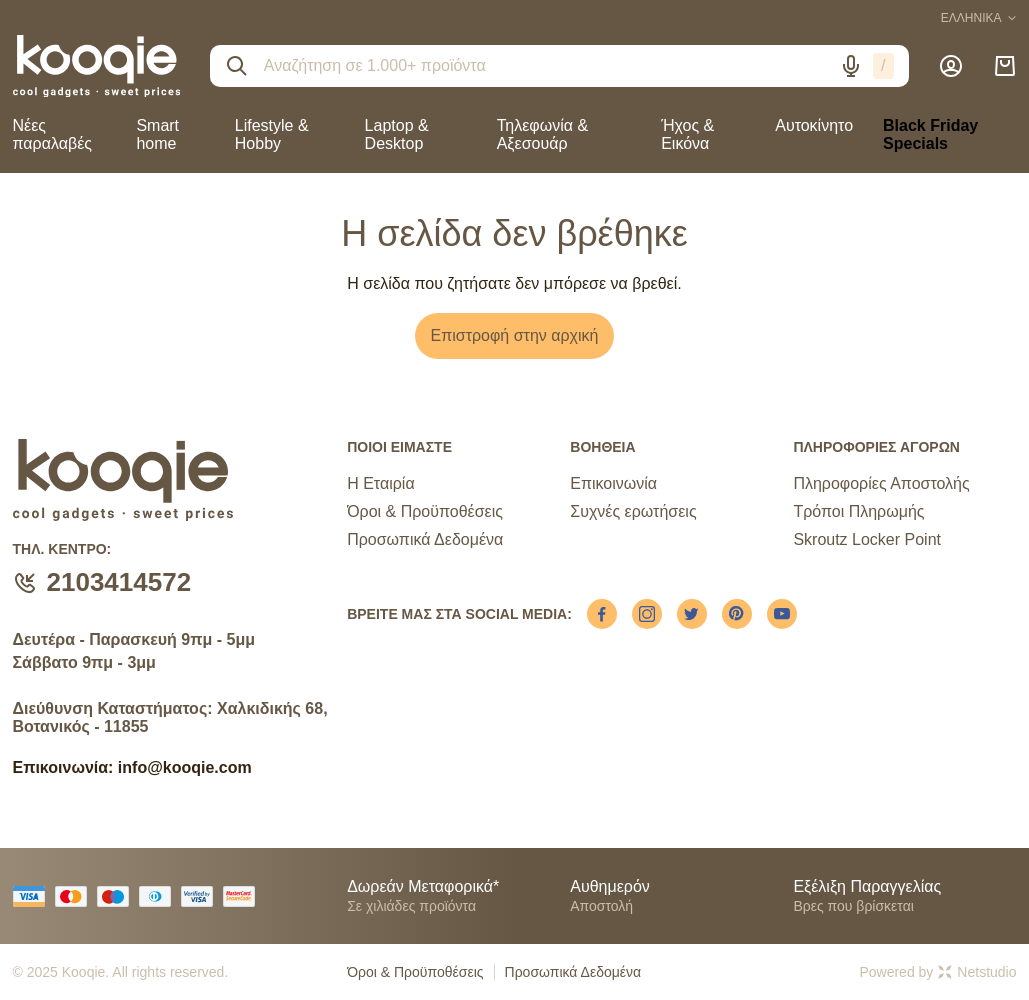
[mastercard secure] (244, 896)
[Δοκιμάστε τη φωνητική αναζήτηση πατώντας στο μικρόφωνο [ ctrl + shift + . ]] (851, 66)
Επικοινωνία (613, 483)
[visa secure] (202, 896)
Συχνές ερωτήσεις (633, 511)
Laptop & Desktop (397, 134)
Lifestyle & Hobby (272, 134)
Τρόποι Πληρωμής (858, 511)
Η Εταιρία (380, 483)
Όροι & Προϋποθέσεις (425, 511)
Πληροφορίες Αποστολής (881, 483)
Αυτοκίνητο (814, 125)
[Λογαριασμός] (951, 66)
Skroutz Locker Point (867, 539)
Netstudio (977, 972)
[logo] (96, 66)
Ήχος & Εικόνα (687, 134)
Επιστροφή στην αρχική (515, 335)
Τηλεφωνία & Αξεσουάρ (542, 134)
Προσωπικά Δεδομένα (425, 539)
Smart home (157, 134)
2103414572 (119, 582)
